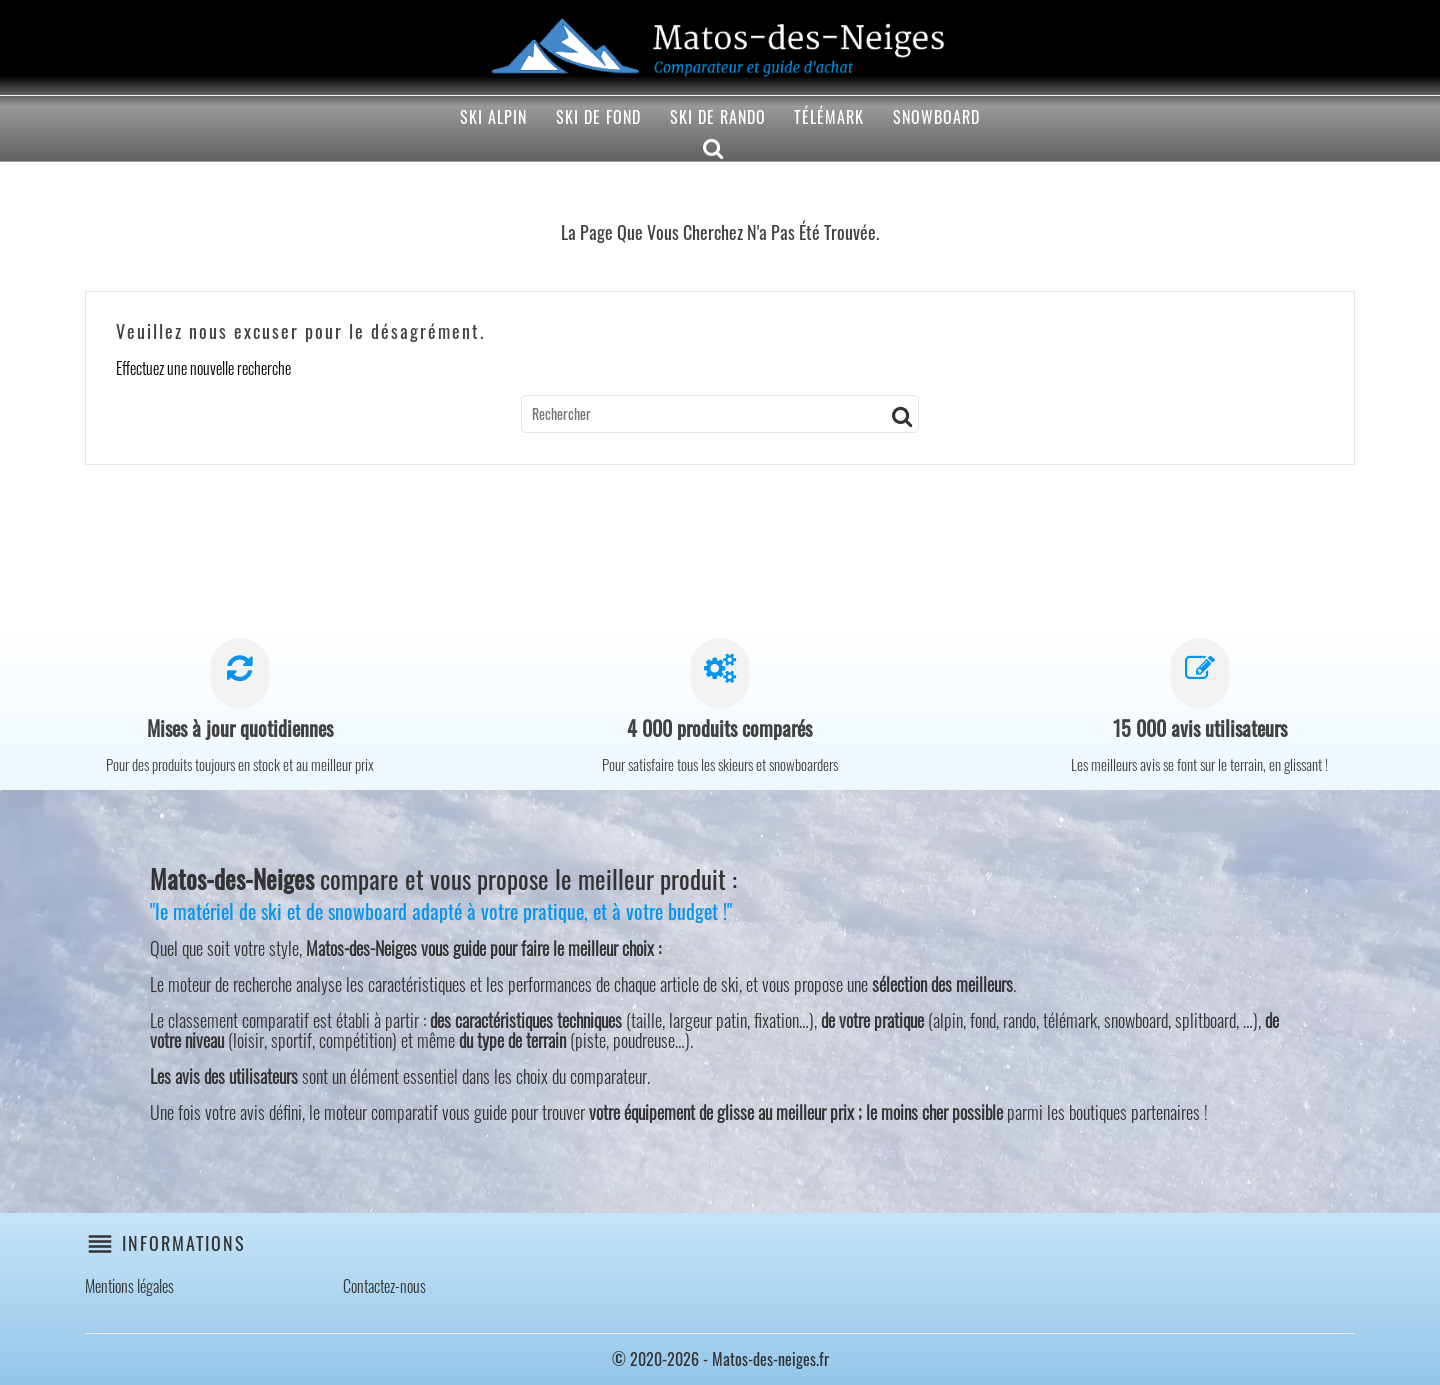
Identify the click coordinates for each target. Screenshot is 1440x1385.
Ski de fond (598, 117)
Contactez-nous (384, 1286)
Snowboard (936, 117)
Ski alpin (493, 117)
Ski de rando (718, 117)
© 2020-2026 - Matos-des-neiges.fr (720, 1359)
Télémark (829, 117)
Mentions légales (129, 1286)
